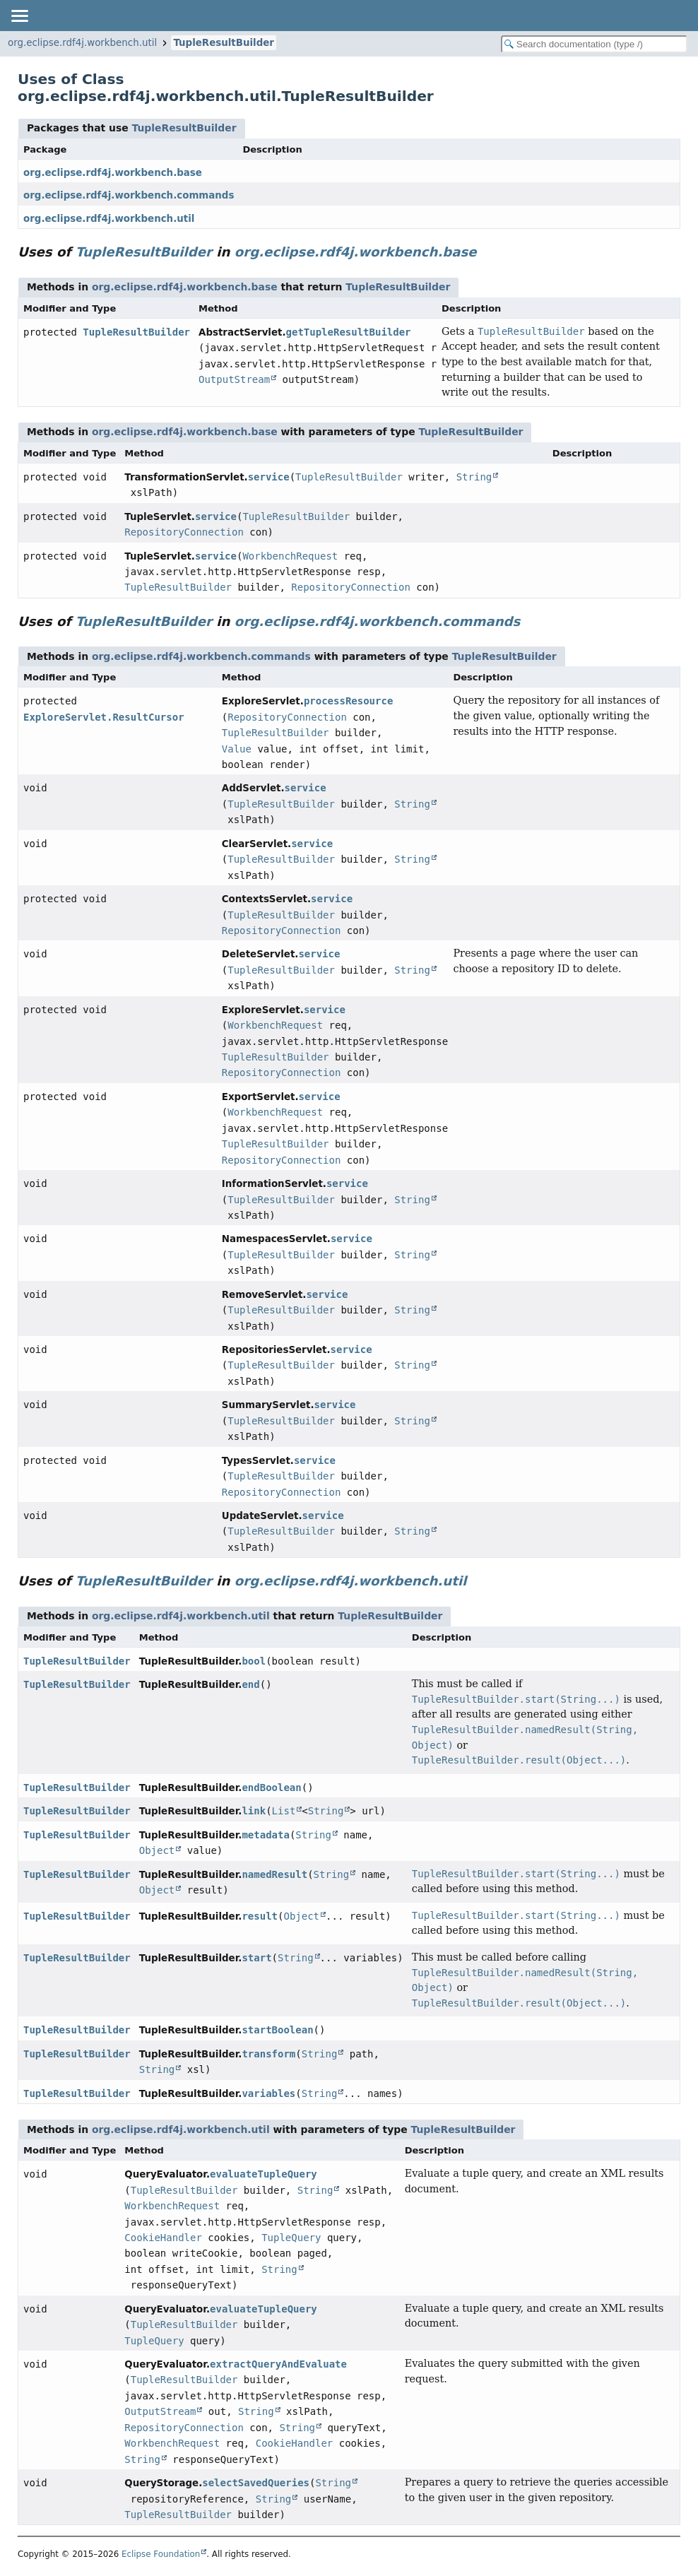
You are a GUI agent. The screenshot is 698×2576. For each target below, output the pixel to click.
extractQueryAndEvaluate (278, 2364)
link (254, 1810)
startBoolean (277, 2030)
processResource (348, 701)
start (256, 1957)
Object (157, 1850)
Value (237, 749)
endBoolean (271, 1787)
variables (268, 2093)
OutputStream (234, 379)
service (269, 477)
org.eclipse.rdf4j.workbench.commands (128, 195)
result (260, 1916)
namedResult (274, 1874)
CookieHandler (163, 2237)
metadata (265, 1835)
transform (268, 2054)
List (284, 1810)
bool (254, 1661)
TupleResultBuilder (223, 42)
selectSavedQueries (255, 2482)
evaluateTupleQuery (263, 2174)
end (250, 1684)
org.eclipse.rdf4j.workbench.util (82, 42)
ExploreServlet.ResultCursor (103, 717)
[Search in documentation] (594, 44)
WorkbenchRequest (290, 556)
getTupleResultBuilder (348, 332)
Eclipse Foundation (161, 2554)
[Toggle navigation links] (19, 15)
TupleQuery (291, 2237)
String (474, 477)
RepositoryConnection (184, 532)
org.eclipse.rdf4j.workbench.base (112, 172)
